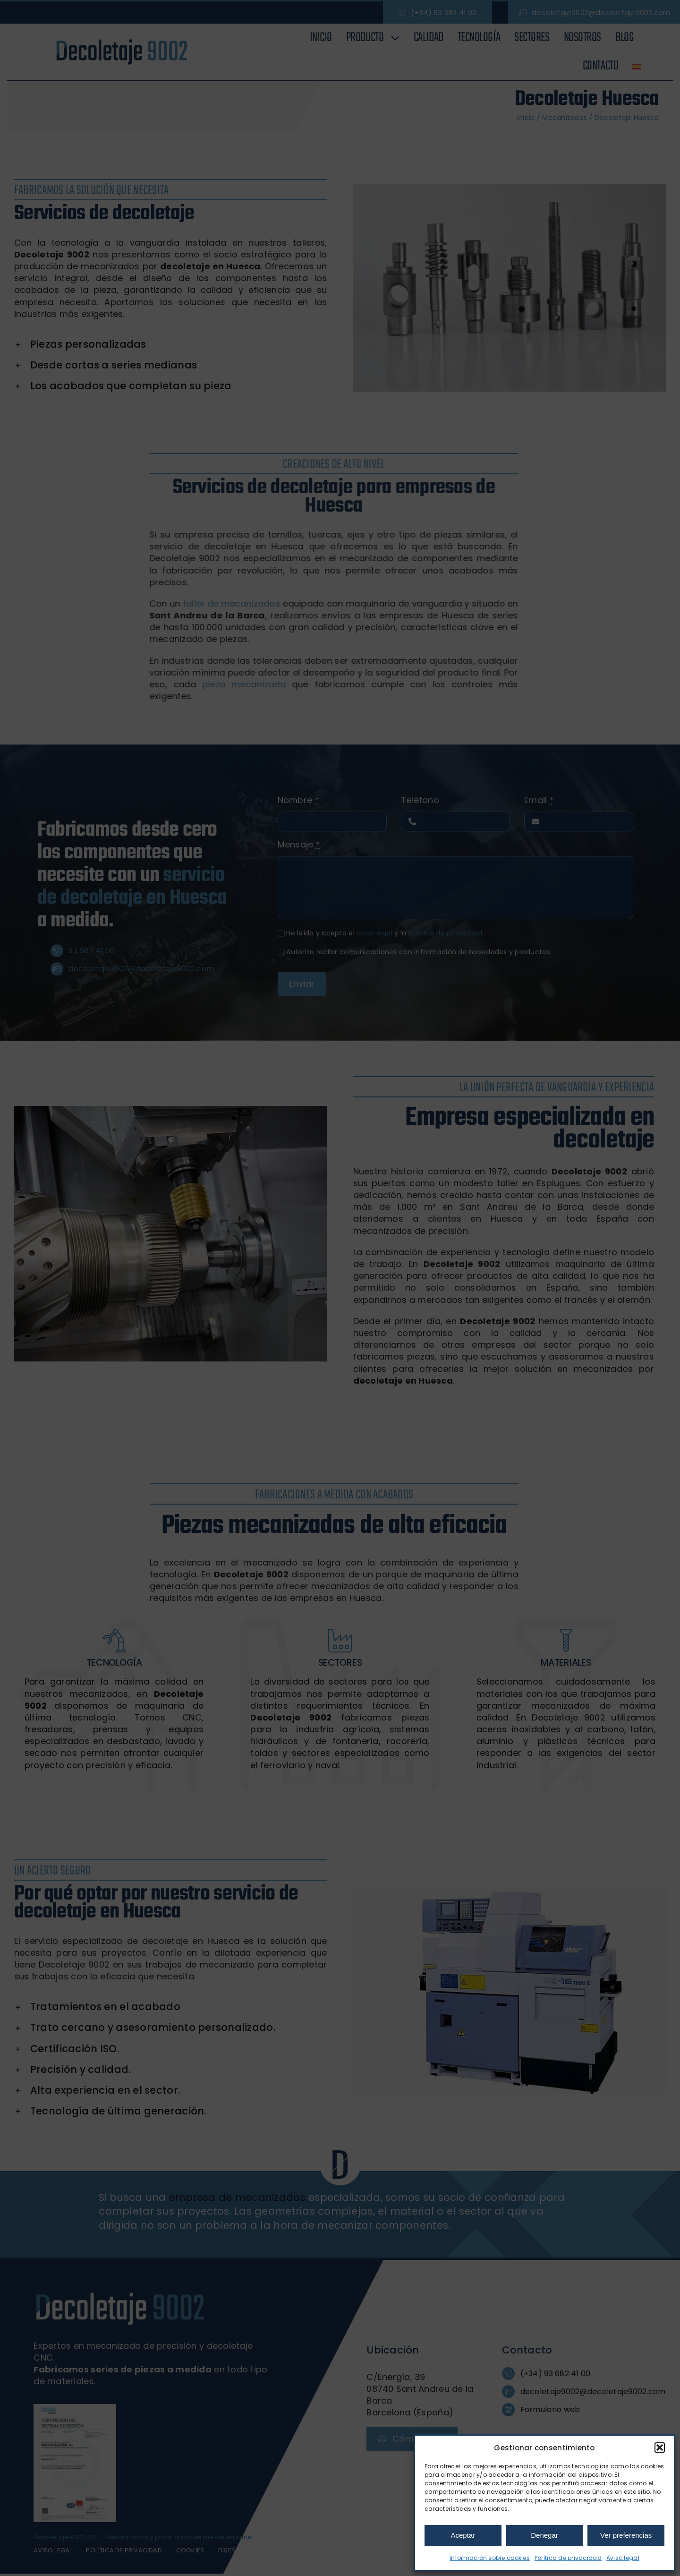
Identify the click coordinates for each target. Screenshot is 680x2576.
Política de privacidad (568, 2558)
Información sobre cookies (490, 2558)
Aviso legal (622, 2558)
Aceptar (462, 2535)
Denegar (544, 2535)
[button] (659, 2447)
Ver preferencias (626, 2535)
